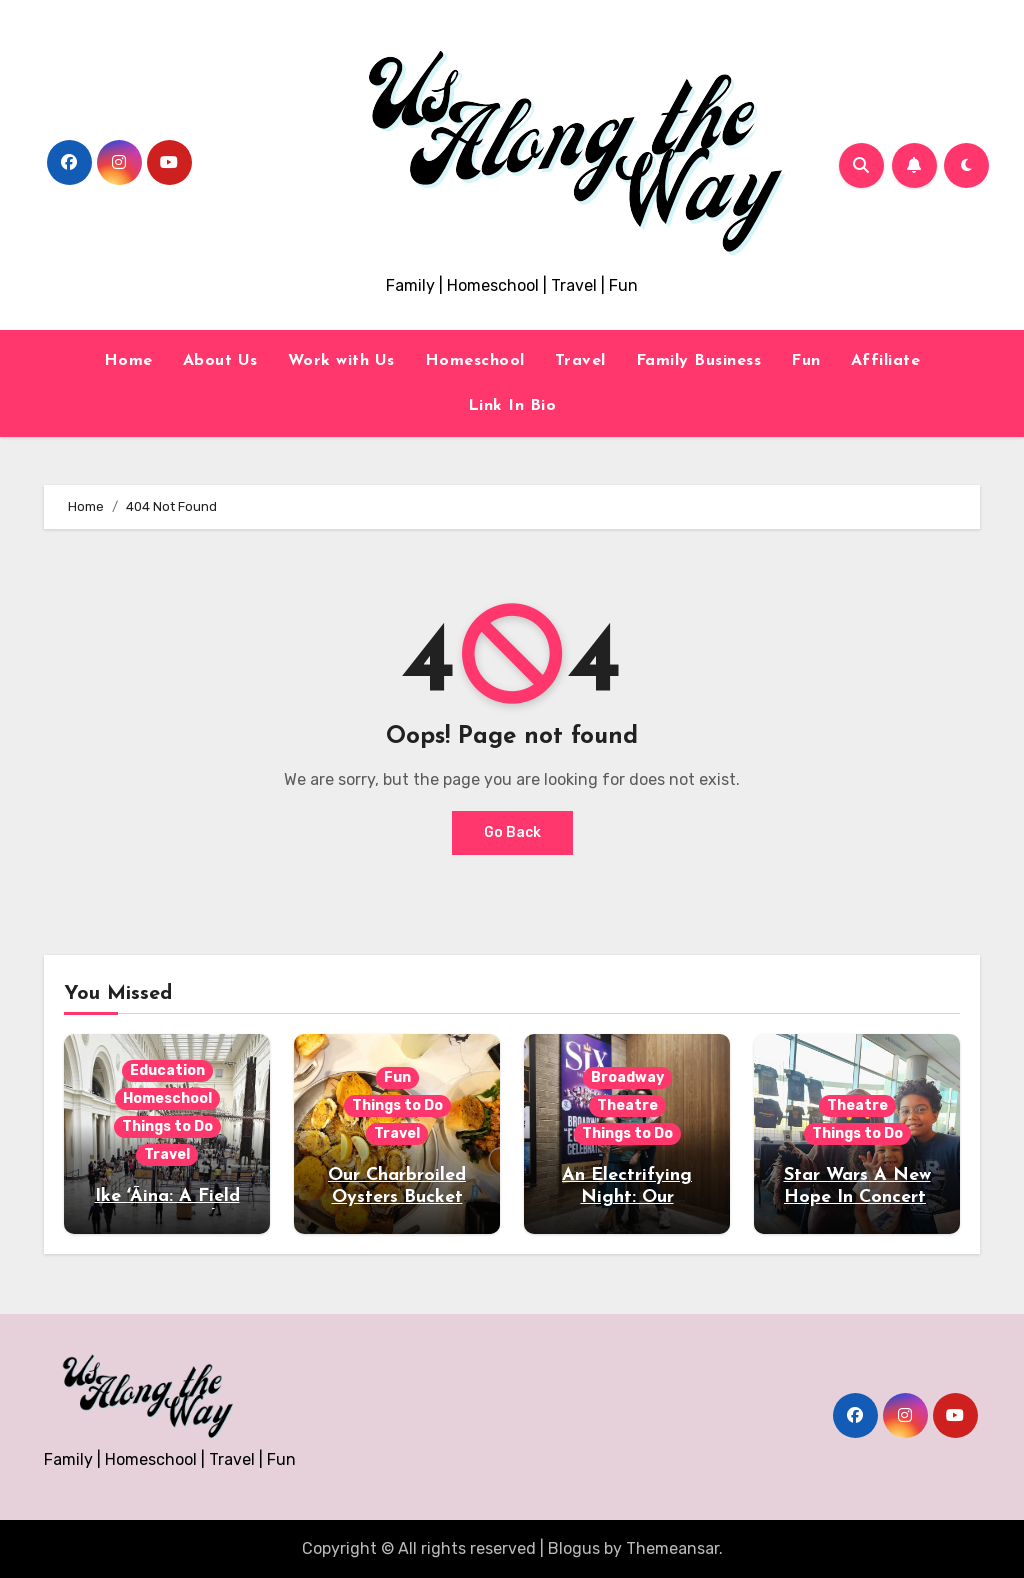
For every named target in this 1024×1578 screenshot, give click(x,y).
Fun (806, 361)
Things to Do (167, 1126)
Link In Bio (512, 406)
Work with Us (341, 361)
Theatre (627, 1105)
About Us (220, 361)
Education (167, 1070)
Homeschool (475, 361)
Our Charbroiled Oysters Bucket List (397, 1197)
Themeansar (672, 1548)
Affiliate (886, 361)
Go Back (512, 832)
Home (128, 361)
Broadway (627, 1077)
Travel (580, 361)
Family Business (699, 361)
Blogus (574, 1548)
